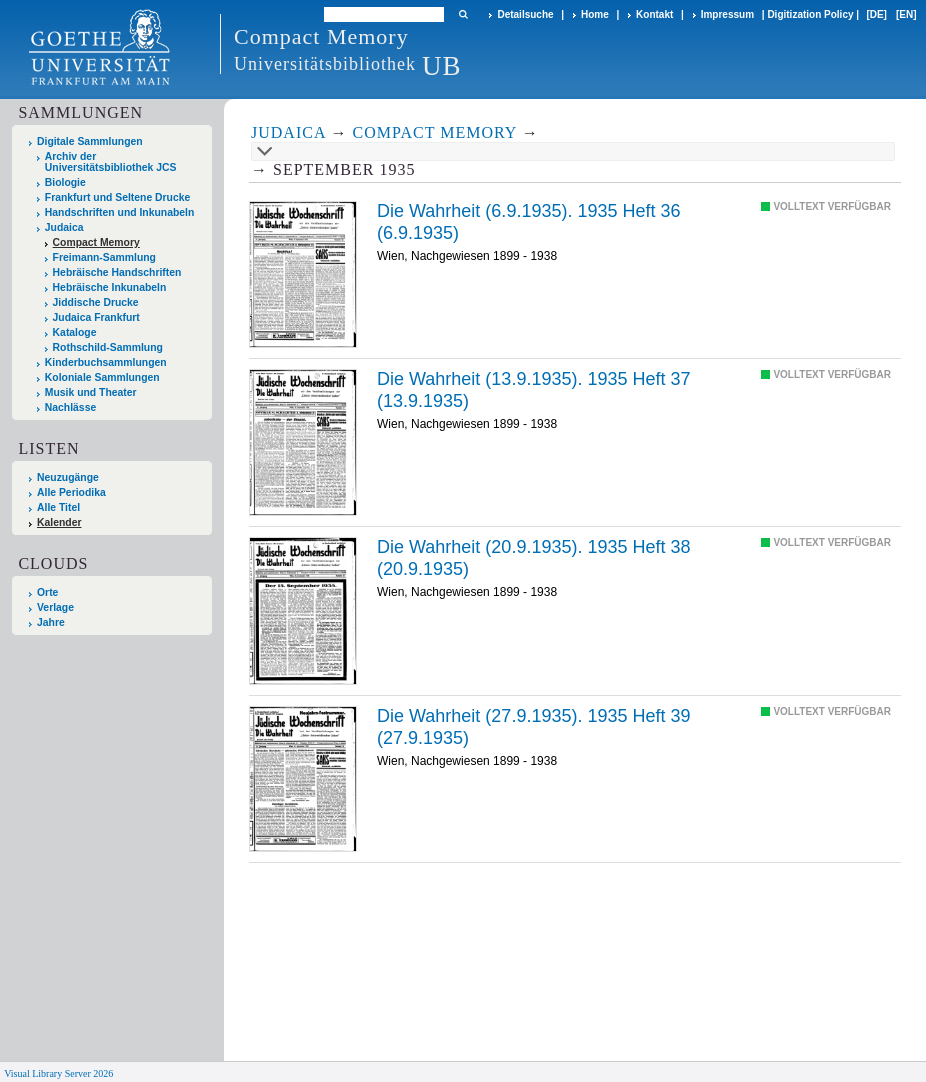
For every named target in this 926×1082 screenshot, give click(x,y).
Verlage (55, 607)
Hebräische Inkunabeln (110, 287)
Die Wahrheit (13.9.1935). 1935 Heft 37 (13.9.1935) (534, 390)
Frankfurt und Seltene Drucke (118, 197)
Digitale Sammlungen (90, 141)
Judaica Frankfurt (96, 317)
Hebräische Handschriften (117, 272)
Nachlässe (70, 407)
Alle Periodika (71, 492)
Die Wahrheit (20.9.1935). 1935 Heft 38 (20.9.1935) (534, 558)
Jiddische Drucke (96, 302)
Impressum (727, 14)
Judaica (64, 227)
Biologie (65, 182)
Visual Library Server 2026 (58, 1073)
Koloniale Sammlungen (102, 377)
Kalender (59, 522)
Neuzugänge (68, 477)
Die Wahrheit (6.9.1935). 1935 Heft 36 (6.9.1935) (529, 222)
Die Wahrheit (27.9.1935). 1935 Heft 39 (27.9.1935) (534, 727)
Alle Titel (58, 507)
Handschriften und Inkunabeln (120, 212)
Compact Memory (96, 242)
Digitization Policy (810, 14)
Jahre (51, 622)
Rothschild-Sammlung (108, 347)
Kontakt (654, 14)
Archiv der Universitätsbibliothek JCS (111, 162)
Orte (47, 592)
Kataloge (75, 332)
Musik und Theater (91, 392)
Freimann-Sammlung (104, 257)
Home (595, 14)
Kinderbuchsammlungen (106, 362)
